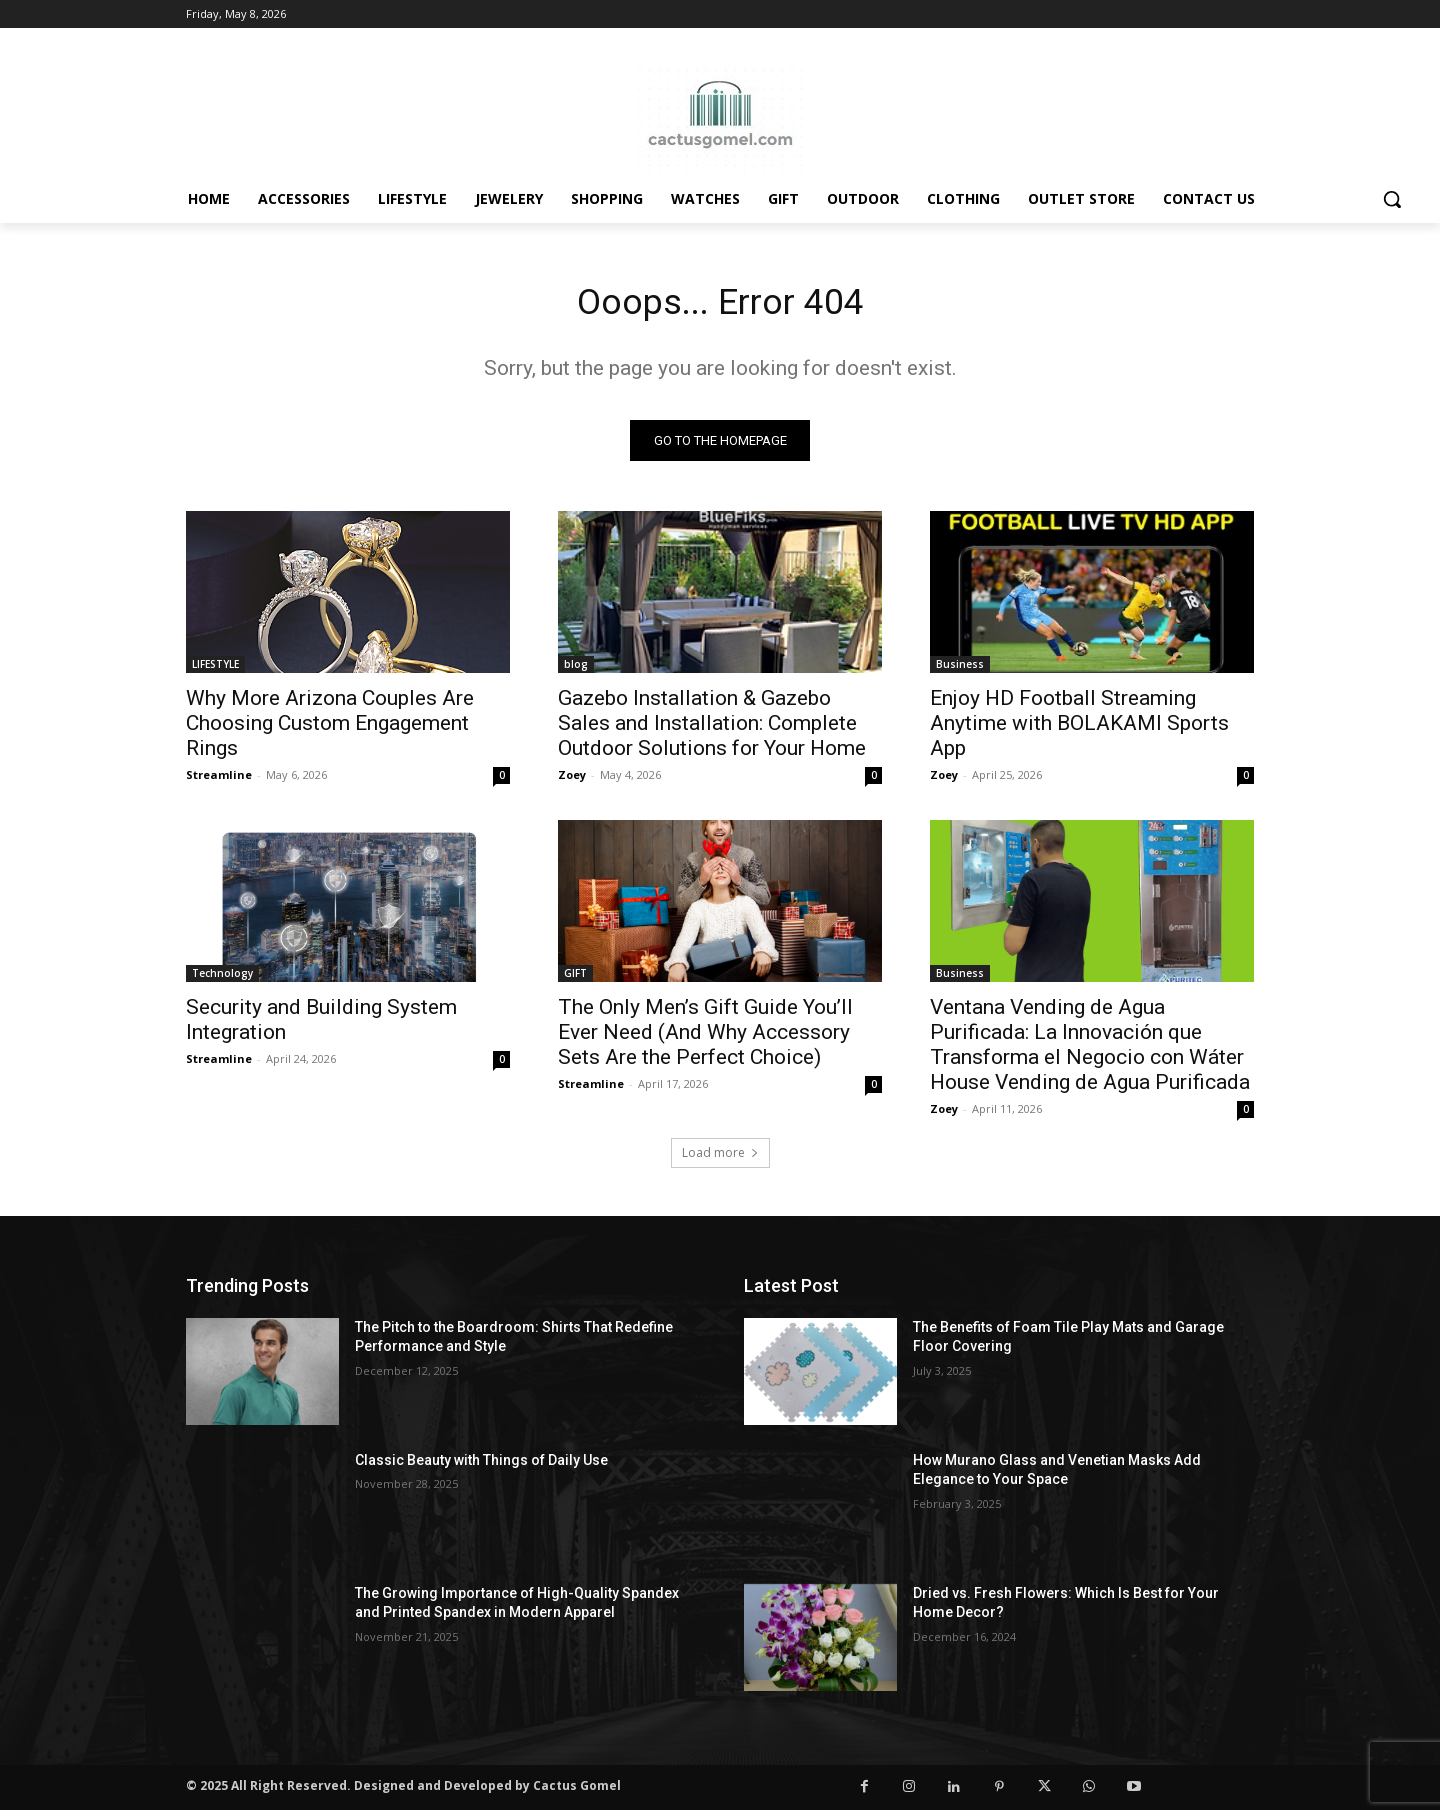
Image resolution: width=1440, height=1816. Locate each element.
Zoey (572, 780)
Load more (720, 1158)
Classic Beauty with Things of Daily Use (481, 1466)
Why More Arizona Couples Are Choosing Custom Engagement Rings (330, 729)
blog (576, 670)
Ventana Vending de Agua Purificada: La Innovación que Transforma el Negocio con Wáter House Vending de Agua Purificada (1090, 1050)
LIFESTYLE (215, 670)
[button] (1392, 199)
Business (960, 670)
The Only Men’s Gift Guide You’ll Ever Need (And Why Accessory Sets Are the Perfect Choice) (705, 1038)
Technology (222, 979)
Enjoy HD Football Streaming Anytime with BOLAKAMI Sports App (1079, 729)
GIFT (575, 979)
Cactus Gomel (577, 1791)
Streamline (219, 780)
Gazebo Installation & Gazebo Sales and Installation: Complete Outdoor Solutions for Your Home (712, 729)
